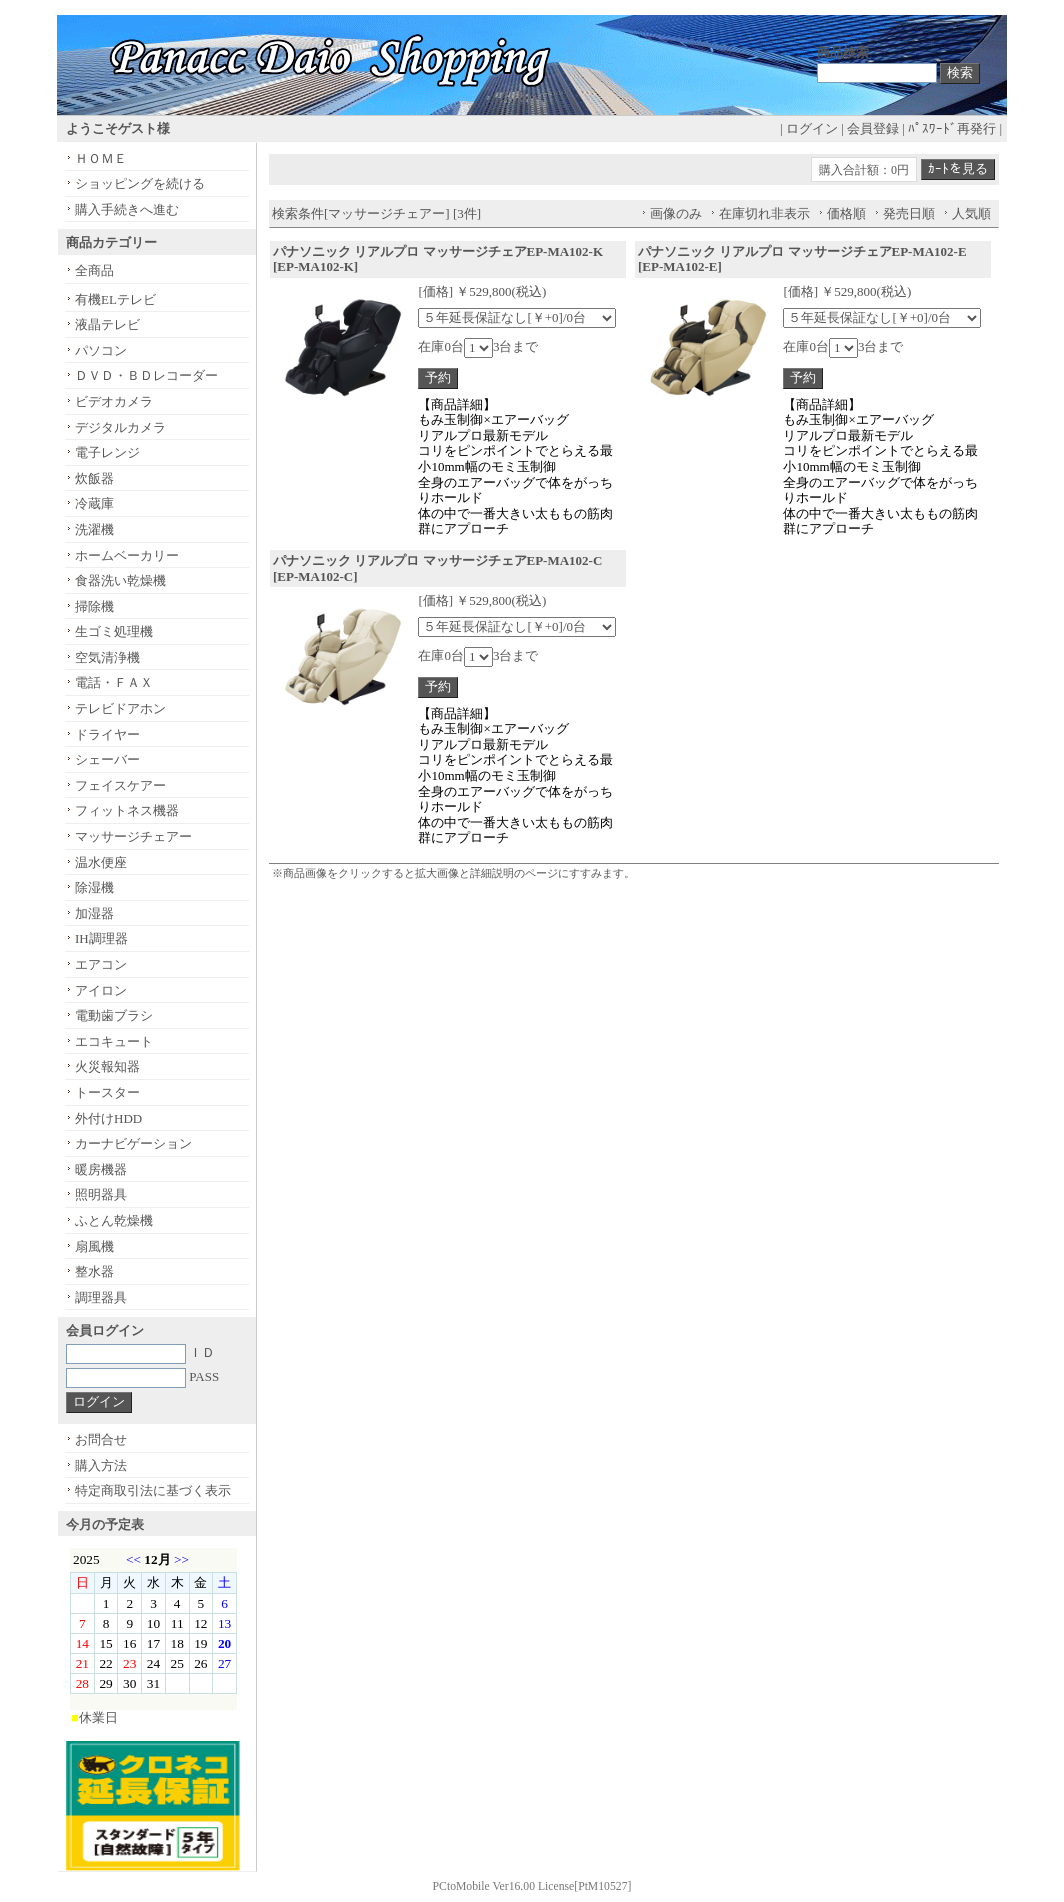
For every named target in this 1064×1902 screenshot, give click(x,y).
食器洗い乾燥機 (120, 580)
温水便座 (101, 862)
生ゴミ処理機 (114, 631)
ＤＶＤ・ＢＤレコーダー (146, 375)
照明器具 (101, 1194)
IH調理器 (101, 938)
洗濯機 (94, 529)
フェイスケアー (120, 785)
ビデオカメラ (114, 401)
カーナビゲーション (133, 1143)
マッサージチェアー (133, 836)
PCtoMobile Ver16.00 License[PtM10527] (532, 1886)
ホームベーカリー (127, 555)
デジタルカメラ (120, 427)
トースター (107, 1092)
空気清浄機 (107, 657)
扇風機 (94, 1246)
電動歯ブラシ (114, 1015)
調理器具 (101, 1297)
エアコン (101, 964)
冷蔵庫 (94, 503)
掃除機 (94, 606)
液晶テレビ (107, 324)
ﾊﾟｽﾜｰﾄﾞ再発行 (952, 128)
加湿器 (94, 913)
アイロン (101, 990)
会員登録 (873, 128)
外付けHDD (108, 1118)
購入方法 (101, 1465)
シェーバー (107, 759)
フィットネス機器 (127, 810)
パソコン (101, 350)
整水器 (94, 1271)
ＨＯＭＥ (101, 158)
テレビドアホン (120, 708)
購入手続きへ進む (127, 209)
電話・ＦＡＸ (114, 682)
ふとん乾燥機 (114, 1220)
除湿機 (94, 887)
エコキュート (114, 1041)
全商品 (94, 270)
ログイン (812, 128)
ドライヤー (107, 734)
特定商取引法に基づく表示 (153, 1490)
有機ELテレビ (115, 299)
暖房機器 (101, 1169)
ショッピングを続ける (140, 183)
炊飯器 (94, 478)
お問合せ (101, 1439)
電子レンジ (107, 452)
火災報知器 (107, 1066)
